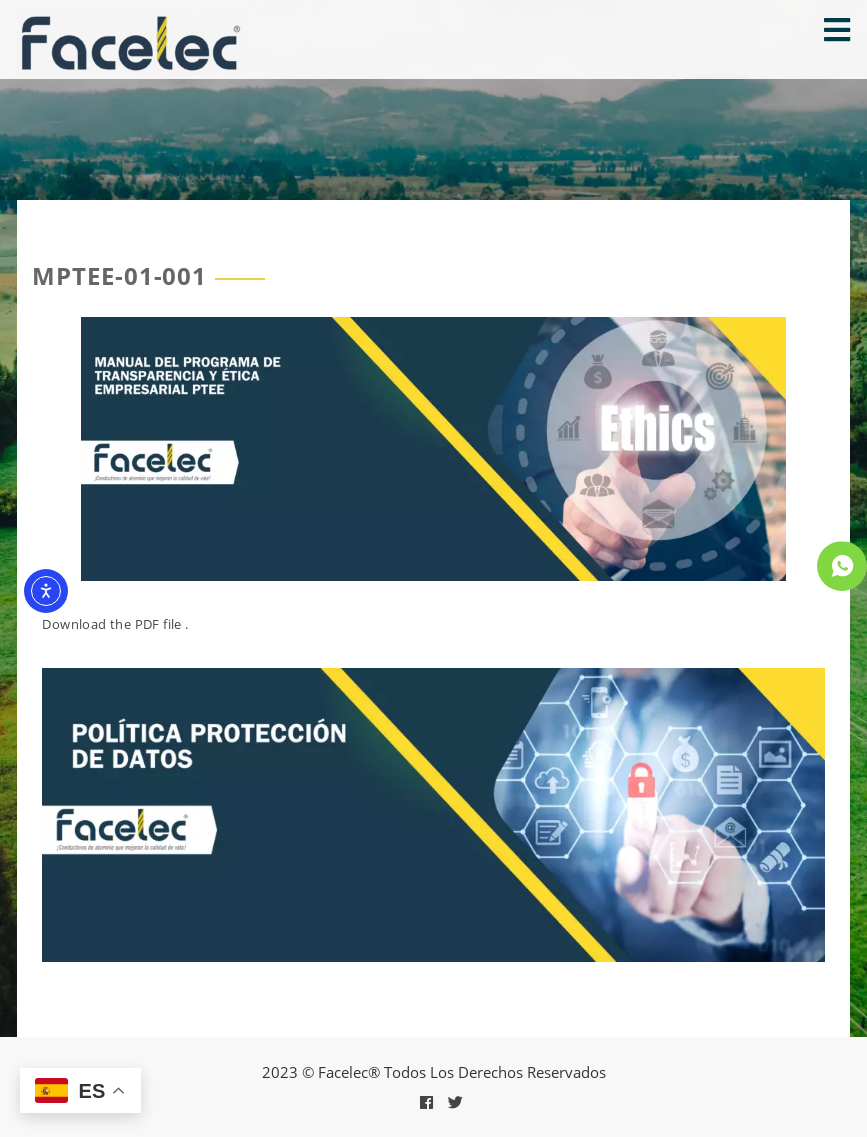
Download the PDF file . (115, 624)
